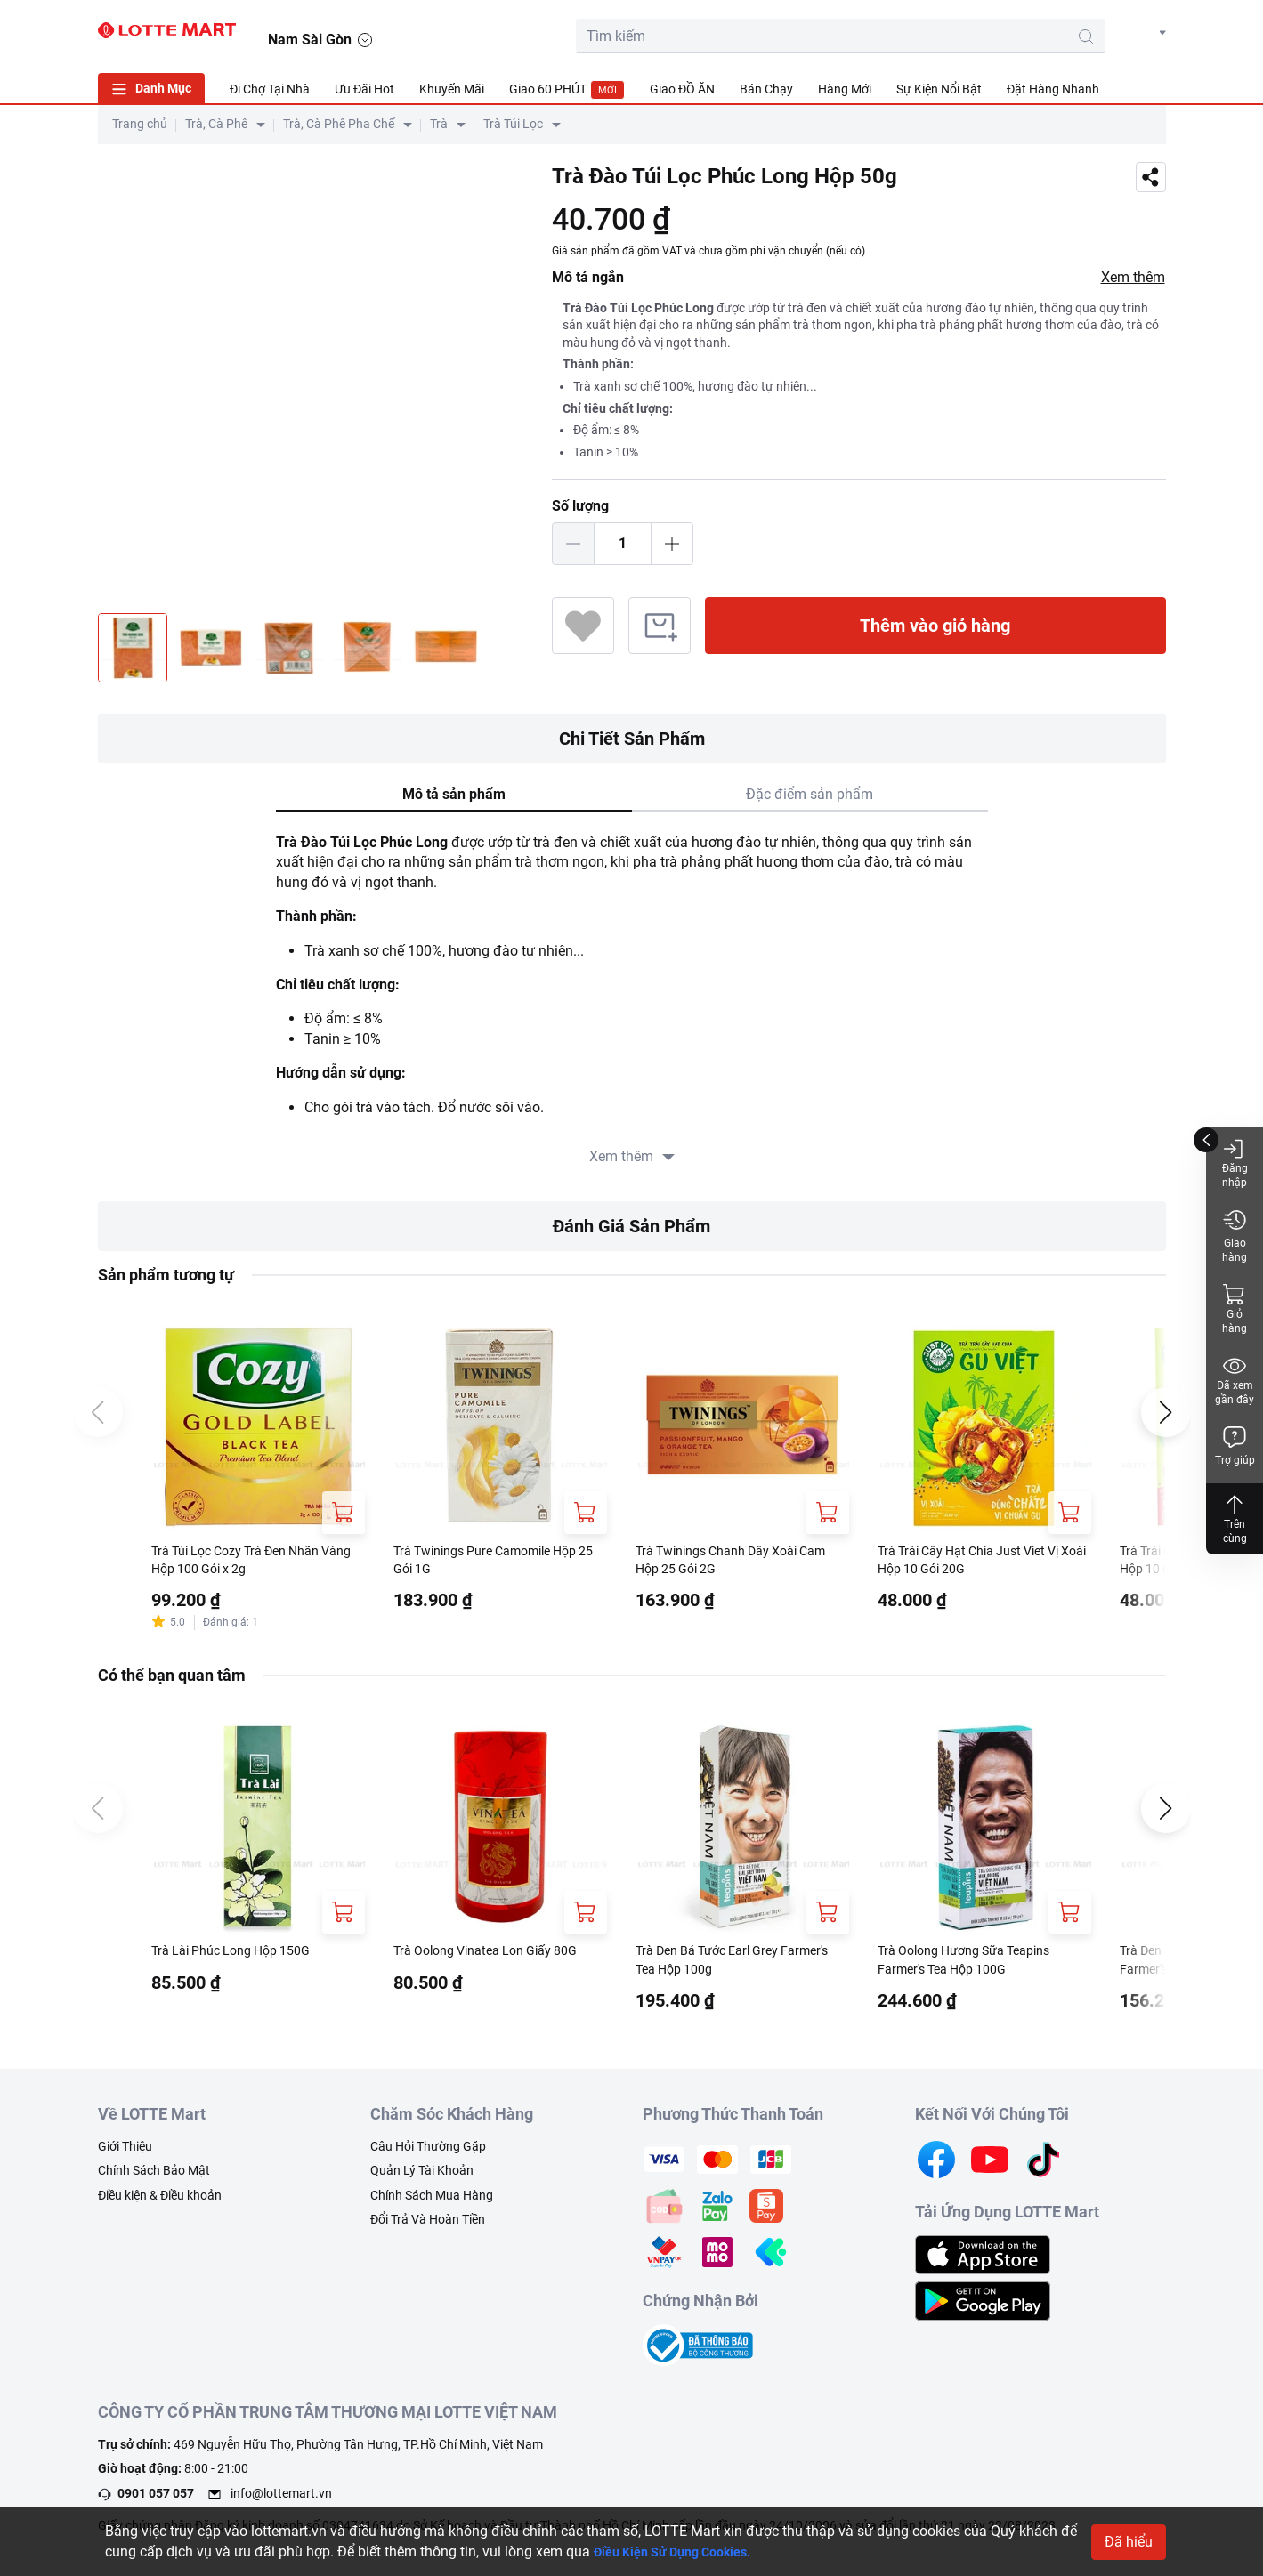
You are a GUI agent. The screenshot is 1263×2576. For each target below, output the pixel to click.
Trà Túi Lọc (513, 124)
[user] (1065, 32)
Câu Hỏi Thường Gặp (428, 2153)
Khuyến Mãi (451, 89)
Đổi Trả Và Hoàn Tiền (427, 2227)
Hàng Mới (844, 89)
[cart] (1025, 32)
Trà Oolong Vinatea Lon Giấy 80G (498, 1956)
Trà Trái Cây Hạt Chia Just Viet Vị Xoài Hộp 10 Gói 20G (982, 1562)
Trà (439, 124)
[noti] (1105, 32)
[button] (1149, 33)
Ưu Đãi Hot (364, 89)
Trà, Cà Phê (216, 124)
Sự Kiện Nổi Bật (939, 89)
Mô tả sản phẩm (454, 794)
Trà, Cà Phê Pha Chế (338, 124)
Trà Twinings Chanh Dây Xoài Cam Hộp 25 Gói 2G (729, 1562)
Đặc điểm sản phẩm (809, 794)
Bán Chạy (766, 89)
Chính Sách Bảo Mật (154, 2178)
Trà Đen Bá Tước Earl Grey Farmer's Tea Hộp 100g (718, 1966)
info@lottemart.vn (281, 2501)
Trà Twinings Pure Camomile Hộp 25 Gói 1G (498, 1562)
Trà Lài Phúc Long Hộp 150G (242, 1956)
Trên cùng (1234, 1518)
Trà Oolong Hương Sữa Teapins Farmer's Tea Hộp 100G (977, 1966)
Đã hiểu (1129, 2541)
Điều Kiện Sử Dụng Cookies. (683, 2551)
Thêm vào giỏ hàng (935, 625)
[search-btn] (938, 36)
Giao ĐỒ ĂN (682, 89)
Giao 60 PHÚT (567, 90)
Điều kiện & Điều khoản (160, 2202)
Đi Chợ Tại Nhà (270, 89)
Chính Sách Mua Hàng (431, 2202)
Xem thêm (1133, 277)
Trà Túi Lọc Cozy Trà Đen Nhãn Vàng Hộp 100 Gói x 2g (248, 1562)
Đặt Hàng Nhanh (1053, 89)
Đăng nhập (1235, 1162)
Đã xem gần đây (1234, 1379)
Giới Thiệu (125, 2153)
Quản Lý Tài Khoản (422, 2178)
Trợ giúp (1235, 1445)
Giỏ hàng (1234, 1308)
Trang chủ (139, 124)
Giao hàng (1234, 1235)
